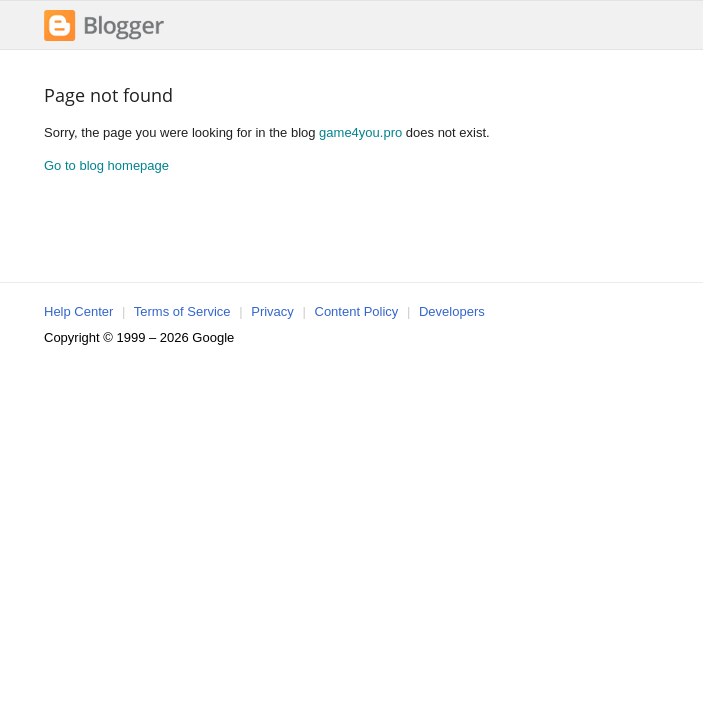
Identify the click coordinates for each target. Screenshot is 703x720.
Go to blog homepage (106, 165)
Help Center (78, 311)
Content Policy (357, 311)
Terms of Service (182, 311)
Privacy (272, 311)
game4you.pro (360, 132)
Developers (452, 311)
